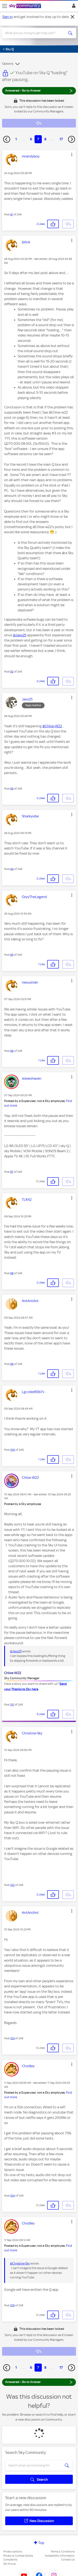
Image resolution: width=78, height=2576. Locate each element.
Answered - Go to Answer (39, 90)
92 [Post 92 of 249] (11, 671)
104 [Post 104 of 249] (12, 2195)
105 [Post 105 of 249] (12, 2305)
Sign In (73, 7)
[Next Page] (71, 139)
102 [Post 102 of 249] (12, 1885)
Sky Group (9, 2563)
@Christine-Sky (20, 2263)
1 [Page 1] (16, 139)
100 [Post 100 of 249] (12, 1449)
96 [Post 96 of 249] (12, 1050)
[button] (72, 155)
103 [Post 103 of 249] (12, 2038)
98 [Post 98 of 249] (12, 1273)
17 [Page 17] (61, 139)
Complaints (10, 2559)
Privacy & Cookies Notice (18, 2555)
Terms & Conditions (63, 2551)
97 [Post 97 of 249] (11, 1171)
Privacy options (12, 2551)
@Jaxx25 (19, 635)
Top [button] (41, 2543)
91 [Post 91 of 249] (11, 214)
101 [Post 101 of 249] (12, 1704)
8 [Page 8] (45, 139)
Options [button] (7, 64)
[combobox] (35, 33)
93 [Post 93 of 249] (11, 788)
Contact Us (68, 2559)
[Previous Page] (6, 139)
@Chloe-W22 (52, 726)
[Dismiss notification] (72, 17)
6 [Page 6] (31, 139)
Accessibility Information (60, 2555)
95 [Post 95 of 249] (11, 954)
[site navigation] (4, 6)
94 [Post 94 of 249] (12, 869)
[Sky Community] (25, 6)
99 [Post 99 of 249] (12, 1364)
